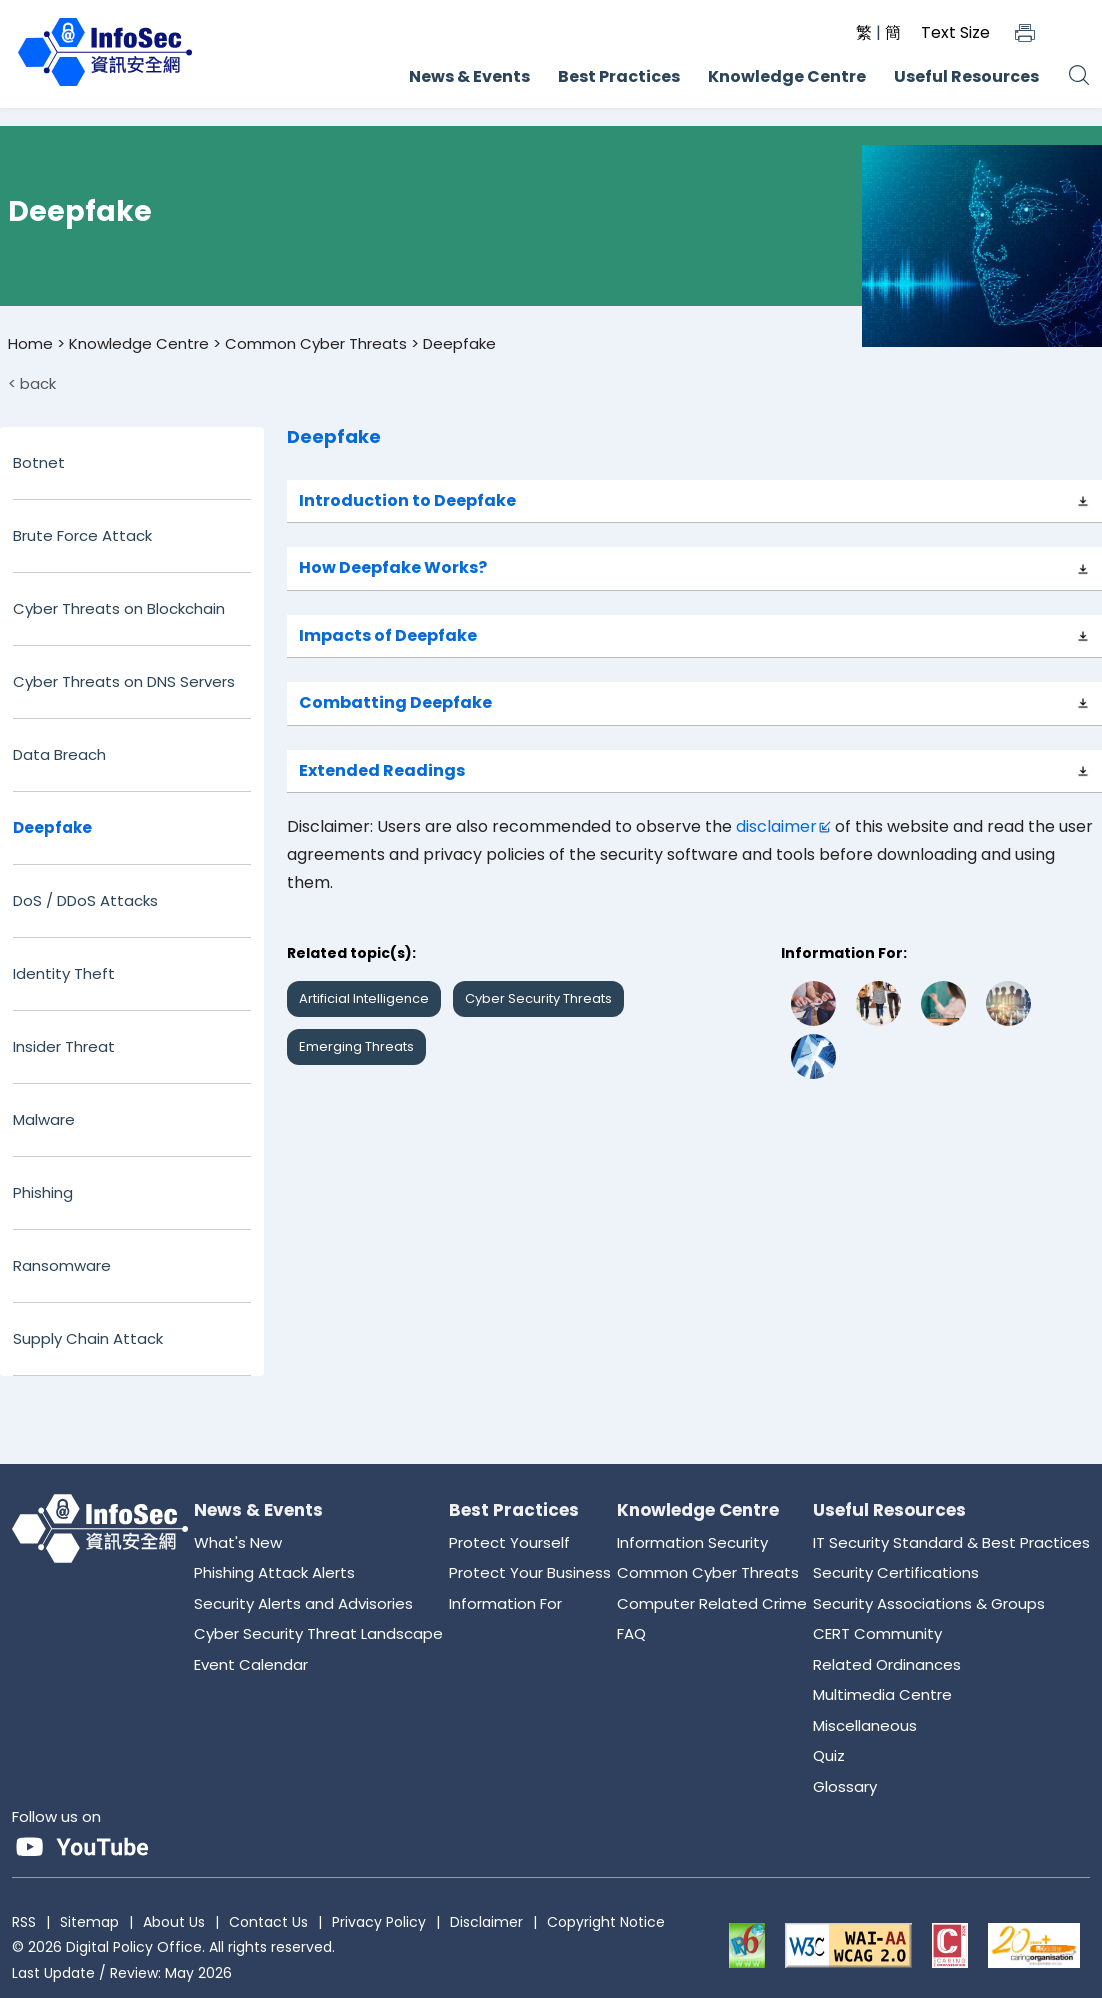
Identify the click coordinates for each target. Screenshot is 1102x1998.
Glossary (845, 1786)
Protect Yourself (509, 1542)
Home (30, 343)
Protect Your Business (530, 1572)
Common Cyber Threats (316, 343)
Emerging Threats (356, 1046)
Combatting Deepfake (395, 702)
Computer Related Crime (712, 1603)
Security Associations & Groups (929, 1603)
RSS (24, 1922)
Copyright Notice (606, 1922)
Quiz (829, 1755)
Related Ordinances (887, 1664)
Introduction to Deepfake (407, 500)
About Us (174, 1922)
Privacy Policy (379, 1922)
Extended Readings (382, 770)
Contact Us (268, 1922)
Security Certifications (896, 1572)
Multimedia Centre (882, 1694)
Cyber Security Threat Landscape (318, 1633)
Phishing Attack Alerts (274, 1572)
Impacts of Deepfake (388, 635)
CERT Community (877, 1633)
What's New (238, 1542)
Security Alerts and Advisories (303, 1603)
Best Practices (619, 76)
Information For (505, 1603)
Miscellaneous (865, 1725)
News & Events (469, 76)
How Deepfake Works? (393, 567)
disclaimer (776, 826)
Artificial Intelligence (364, 998)
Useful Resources (966, 76)
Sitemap (89, 1922)
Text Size (955, 32)
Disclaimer (486, 1922)
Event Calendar (251, 1664)
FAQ (631, 1633)
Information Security (692, 1542)
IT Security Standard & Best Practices (951, 1542)
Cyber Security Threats (538, 998)
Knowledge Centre (787, 76)
